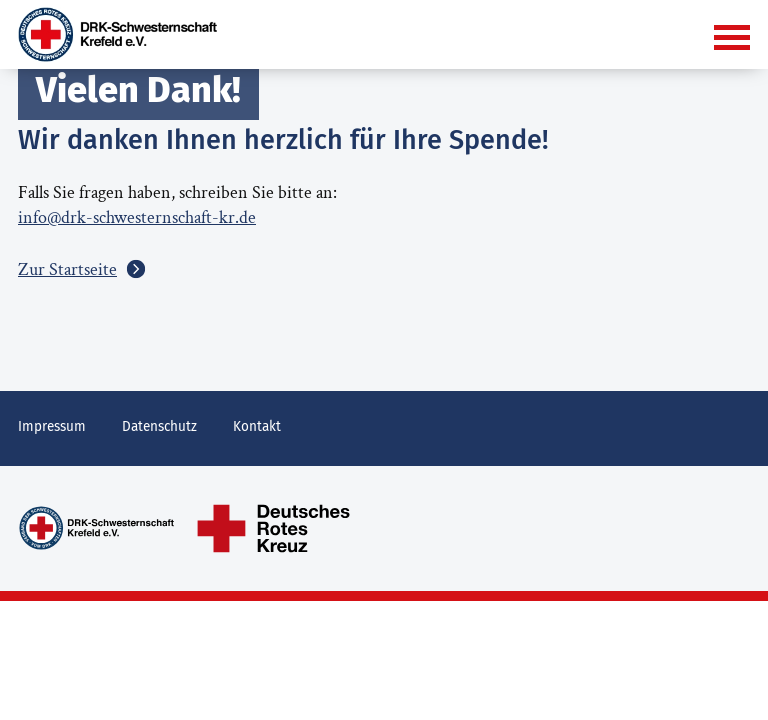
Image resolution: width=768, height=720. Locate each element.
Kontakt (257, 426)
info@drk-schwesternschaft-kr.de (137, 217)
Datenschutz (159, 426)
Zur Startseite (67, 269)
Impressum (52, 426)
